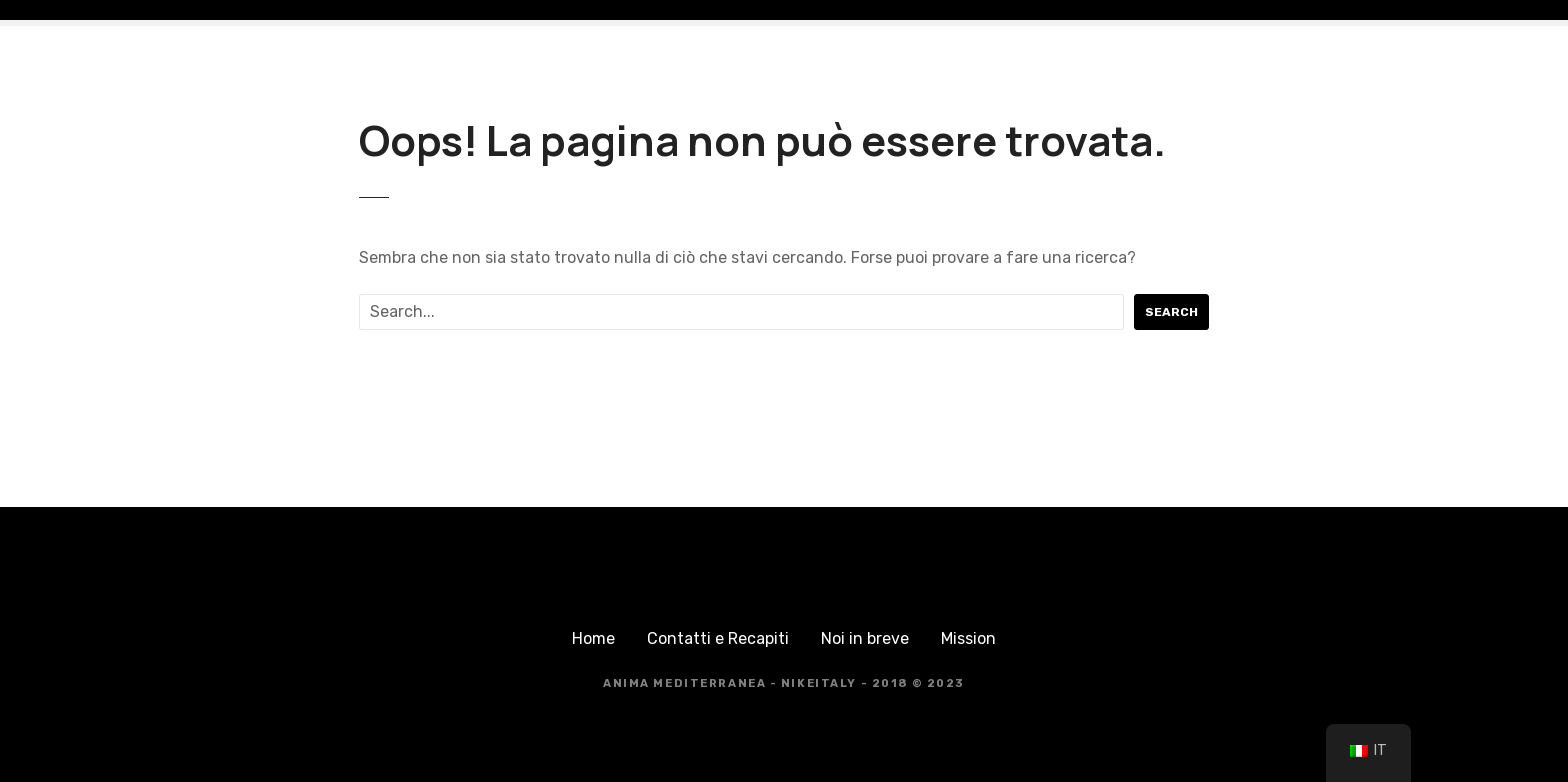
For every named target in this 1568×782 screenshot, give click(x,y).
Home (593, 638)
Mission (968, 638)
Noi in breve (865, 638)
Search (1171, 312)
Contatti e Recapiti (718, 638)
